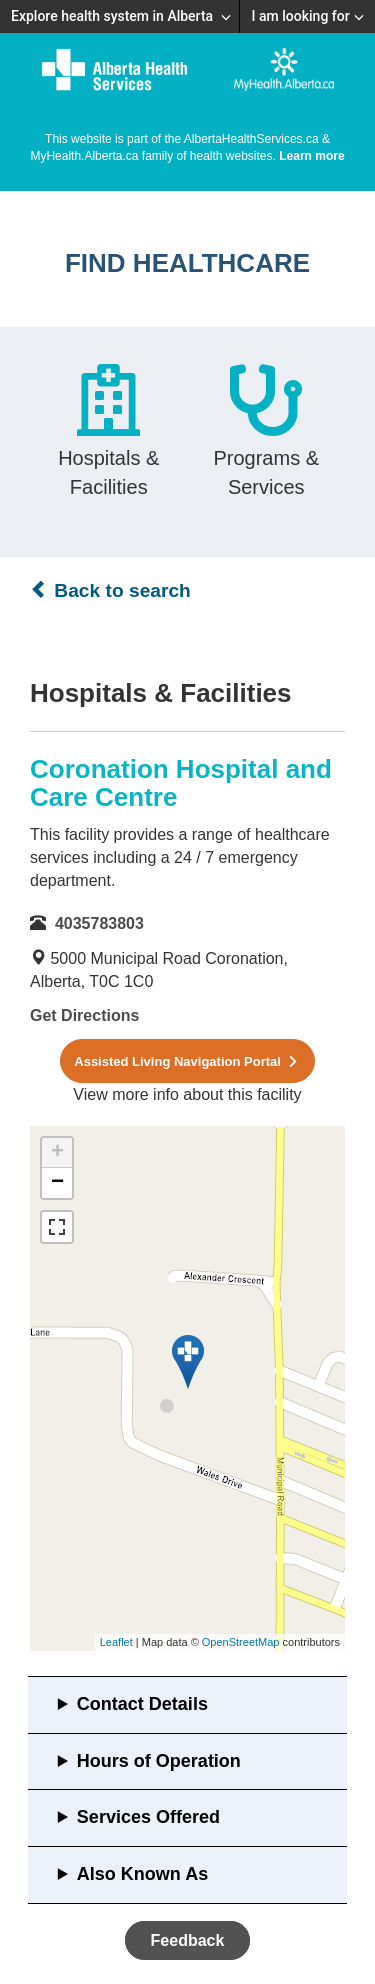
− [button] (57, 1183)
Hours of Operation (159, 1761)
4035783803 (99, 923)
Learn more (311, 156)
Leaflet (116, 1642)
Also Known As (142, 1874)
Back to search (110, 590)
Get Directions (84, 1015)
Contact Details (142, 1704)
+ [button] (57, 1153)
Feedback (188, 1940)
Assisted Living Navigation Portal (187, 1061)
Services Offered (148, 1817)
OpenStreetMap (241, 1642)
